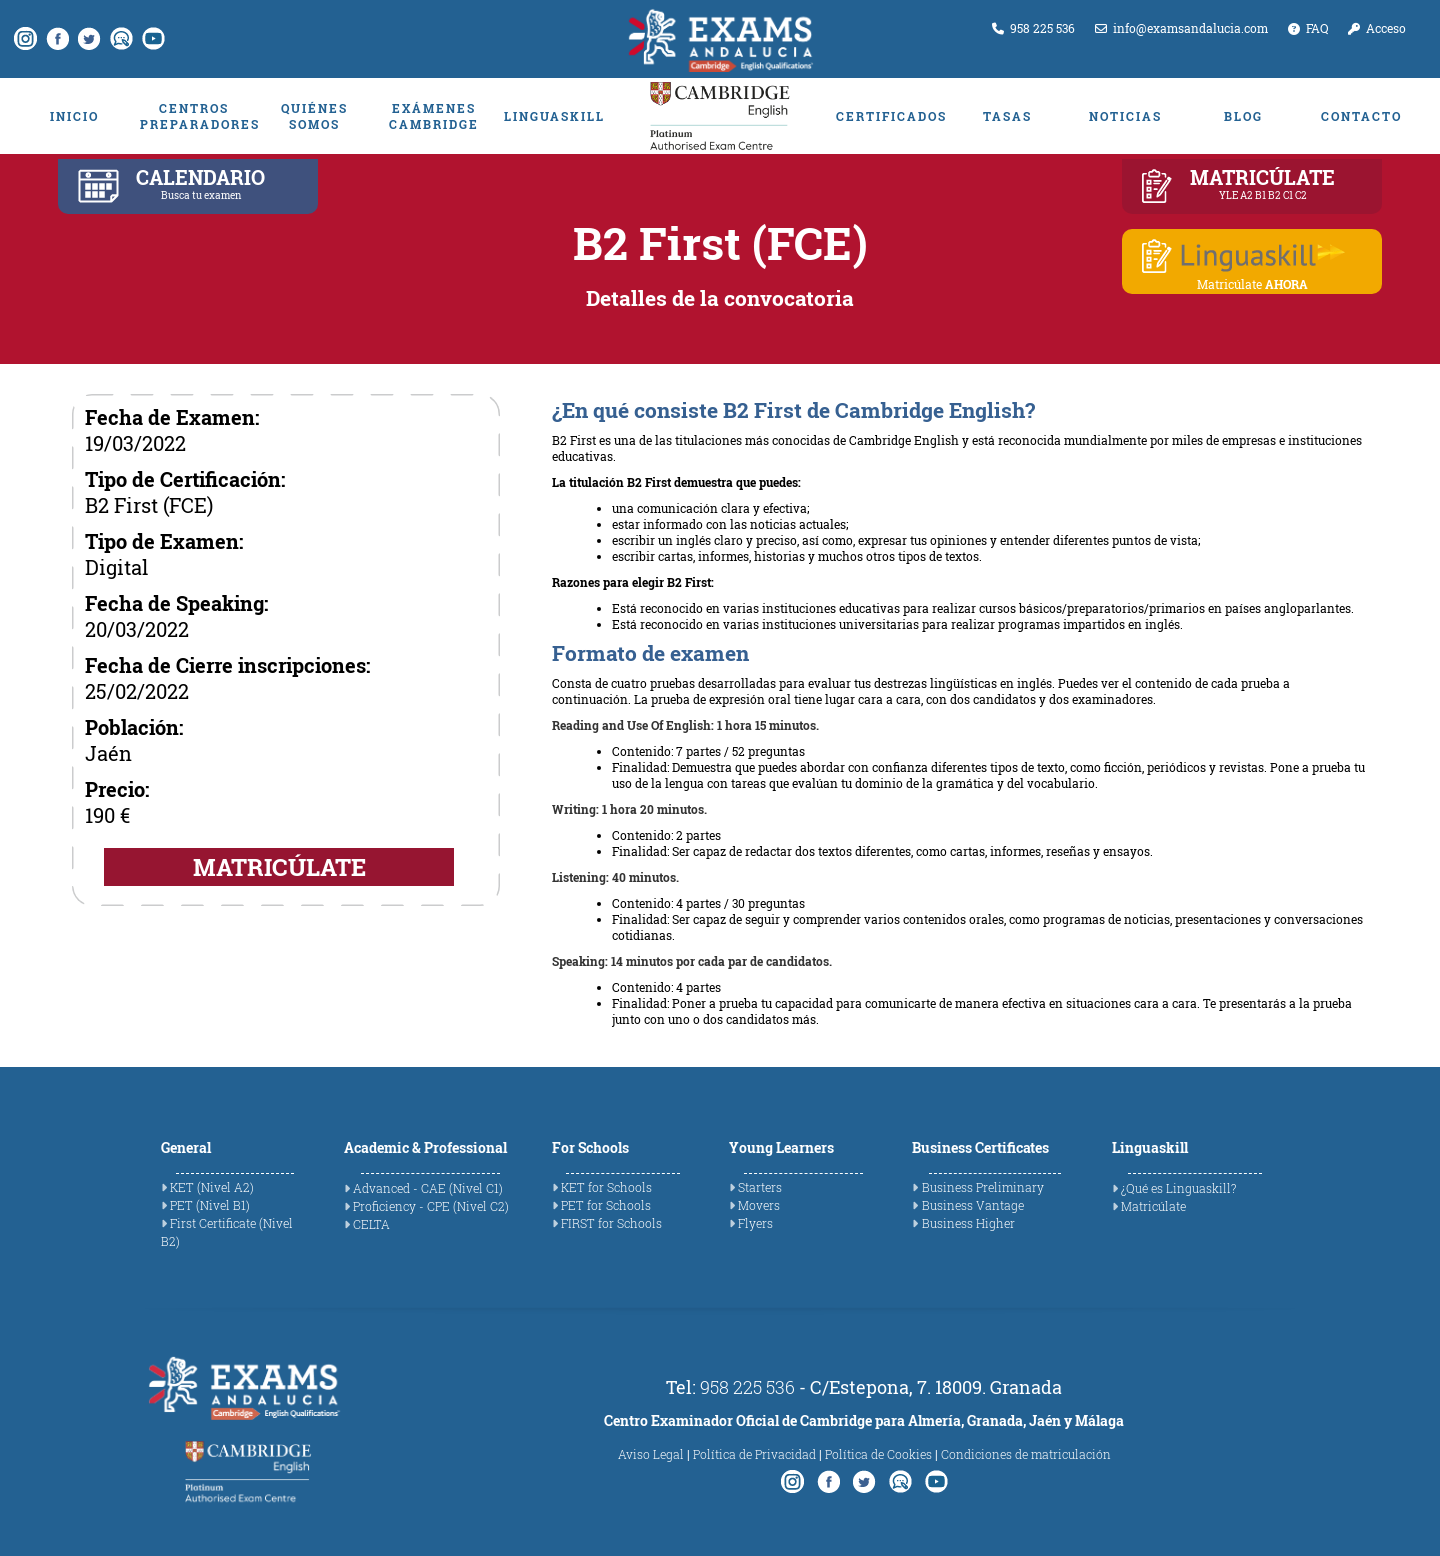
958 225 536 (1033, 28)
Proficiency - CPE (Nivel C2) (431, 1206)
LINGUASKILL (554, 116)
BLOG (1243, 116)
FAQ (1308, 28)
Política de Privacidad (754, 1454)
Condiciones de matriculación (1026, 1454)
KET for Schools (606, 1187)
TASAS (1007, 116)
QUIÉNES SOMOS (314, 116)
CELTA (371, 1224)
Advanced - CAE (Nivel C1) (428, 1188)
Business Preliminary (983, 1187)
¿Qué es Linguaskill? (1178, 1188)
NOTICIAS (1125, 116)
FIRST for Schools (611, 1223)
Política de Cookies (878, 1454)
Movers (759, 1205)
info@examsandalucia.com (1181, 28)
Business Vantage (973, 1205)
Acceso (1377, 28)
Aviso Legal (651, 1454)
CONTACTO (1361, 116)
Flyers (755, 1223)
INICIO (74, 116)
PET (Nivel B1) (210, 1205)
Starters (760, 1187)
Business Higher (968, 1223)
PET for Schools (606, 1205)
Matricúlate (1153, 1206)
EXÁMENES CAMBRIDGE (434, 116)
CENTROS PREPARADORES (194, 116)
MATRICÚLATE (279, 867)
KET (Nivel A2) (212, 1187)
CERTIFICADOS (890, 116)
